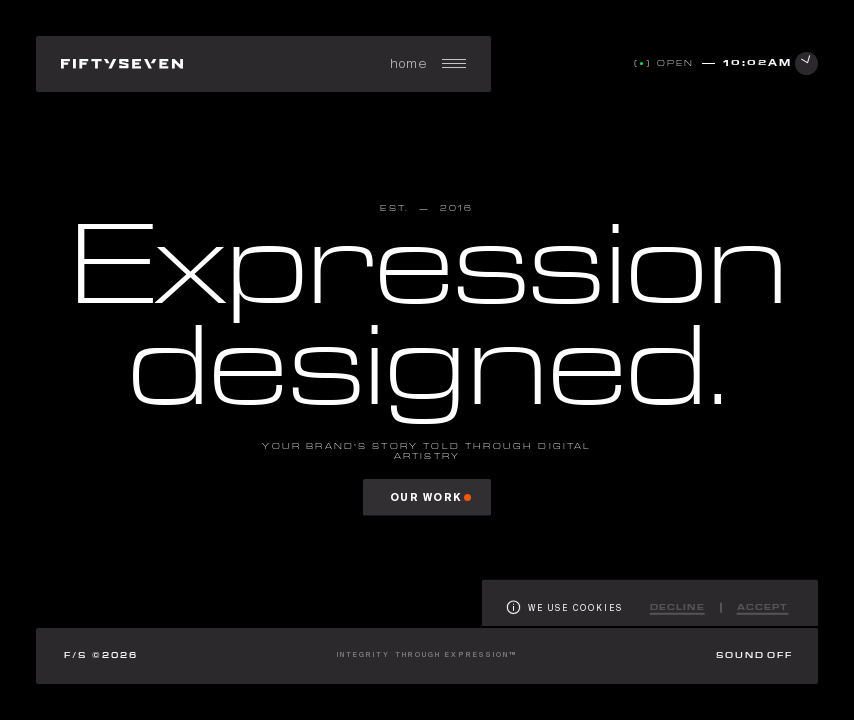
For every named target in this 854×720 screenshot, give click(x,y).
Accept (763, 613)
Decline (677, 613)
